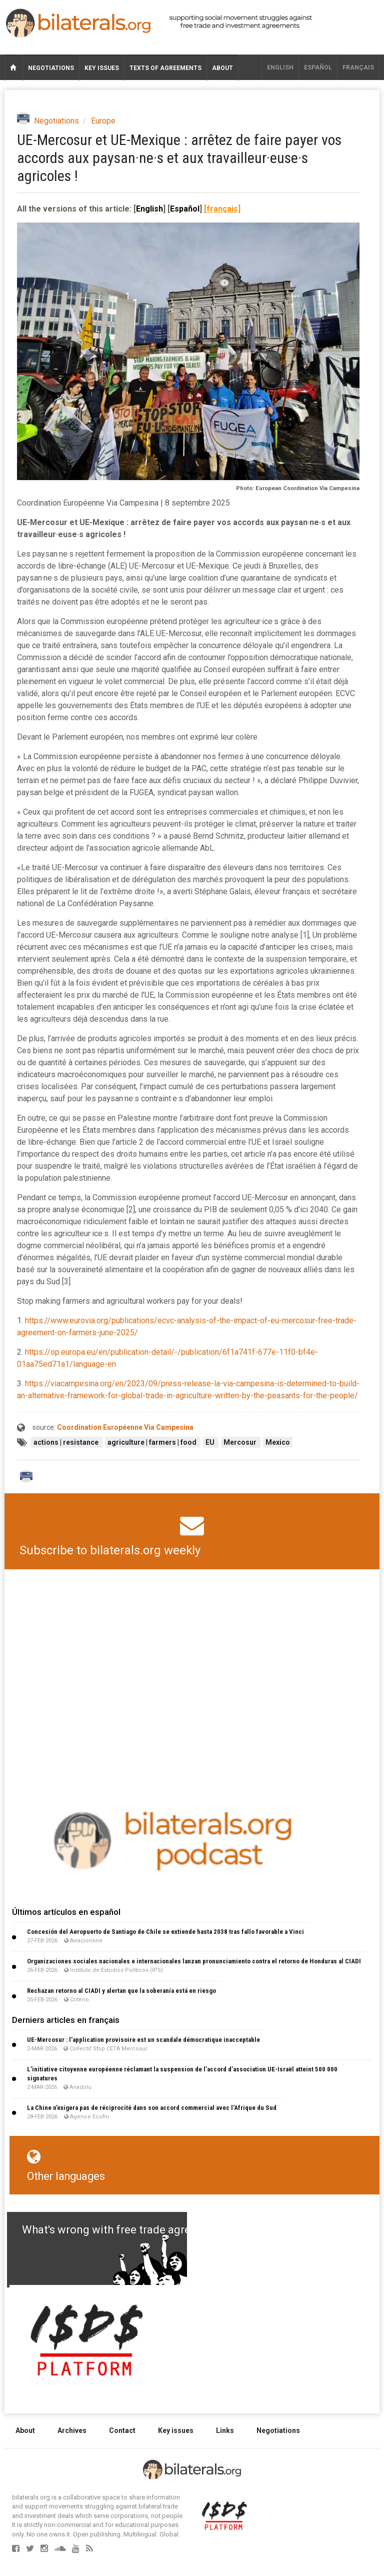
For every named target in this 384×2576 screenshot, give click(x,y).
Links (225, 2430)
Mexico (278, 1442)
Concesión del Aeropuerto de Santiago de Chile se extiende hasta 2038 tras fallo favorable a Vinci (165, 1931)
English (280, 67)
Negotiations (51, 68)
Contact (122, 2430)
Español (318, 67)
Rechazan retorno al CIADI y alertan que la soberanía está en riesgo (121, 1990)
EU (211, 1442)
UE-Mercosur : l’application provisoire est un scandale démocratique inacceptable (143, 2039)
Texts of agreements (166, 68)
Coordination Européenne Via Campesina (125, 1427)
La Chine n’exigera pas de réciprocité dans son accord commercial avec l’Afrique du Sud (151, 2107)
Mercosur (241, 1442)
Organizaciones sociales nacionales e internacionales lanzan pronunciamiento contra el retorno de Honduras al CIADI (194, 1961)
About (222, 68)
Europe (103, 121)
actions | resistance (67, 1442)
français (358, 67)
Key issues (101, 68)
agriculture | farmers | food (153, 1442)
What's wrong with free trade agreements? (128, 2229)
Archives (72, 2430)
